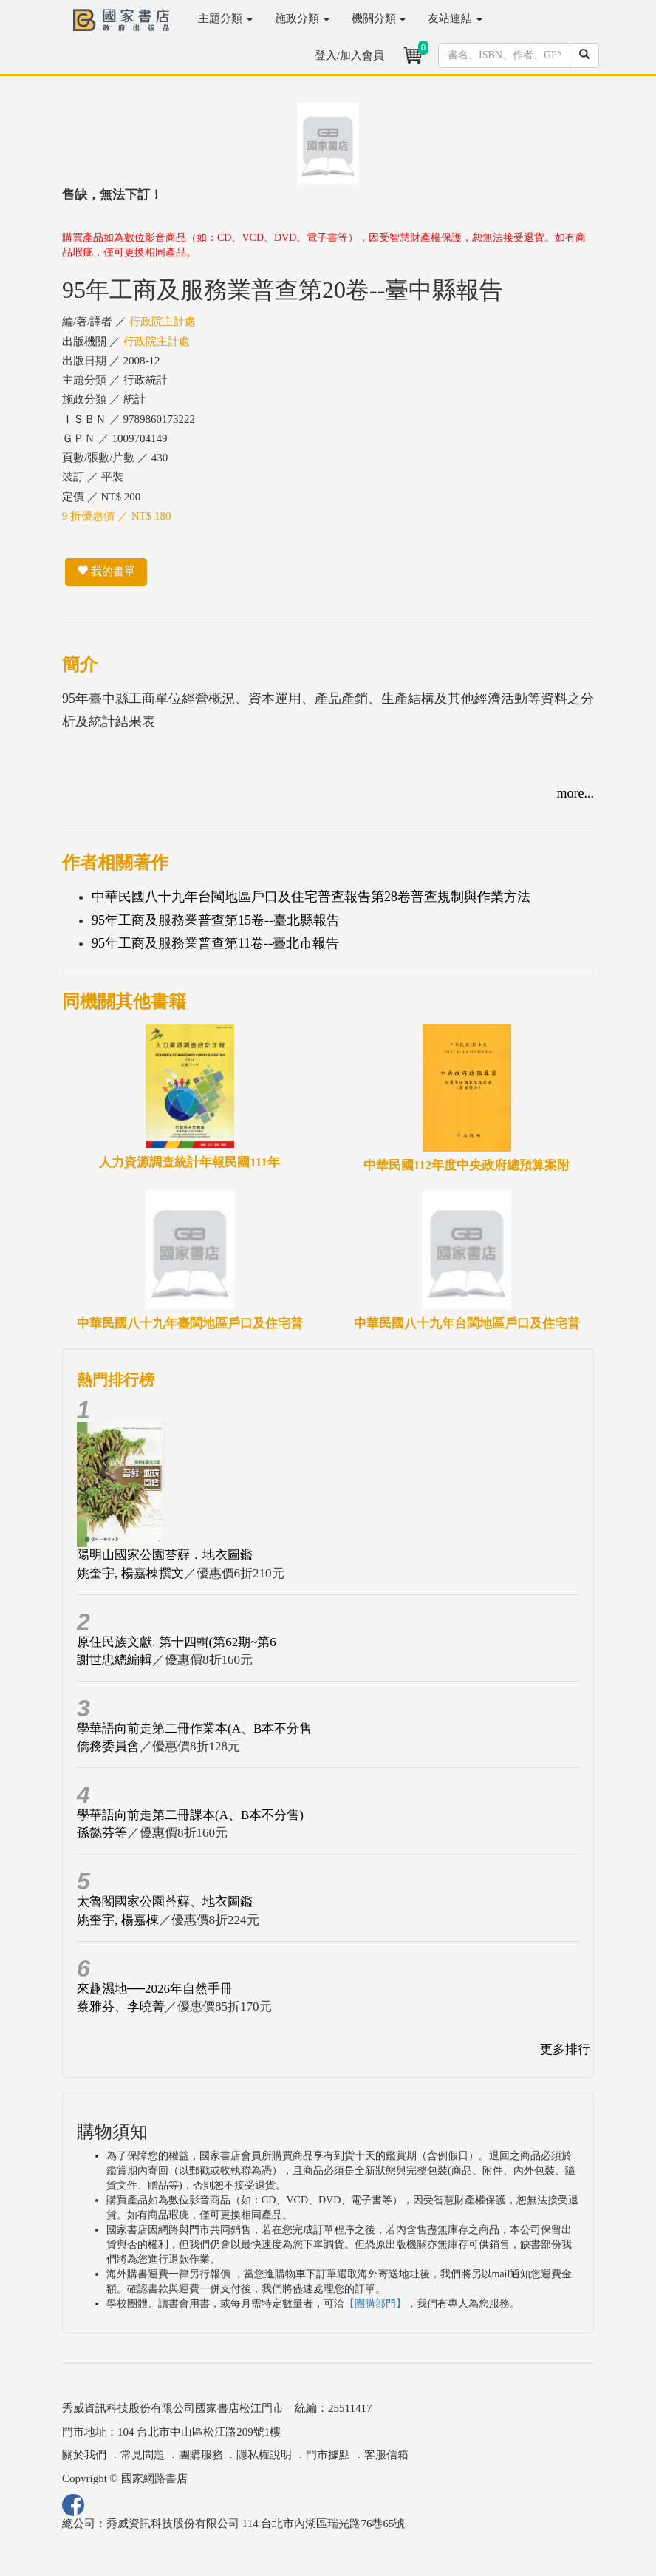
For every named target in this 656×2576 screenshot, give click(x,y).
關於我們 (84, 2455)
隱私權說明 (264, 2455)
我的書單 (106, 571)
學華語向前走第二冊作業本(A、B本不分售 (194, 1729)
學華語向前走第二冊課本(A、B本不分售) (190, 1815)
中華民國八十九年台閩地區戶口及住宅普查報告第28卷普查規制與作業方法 (311, 896)
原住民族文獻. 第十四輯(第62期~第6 (176, 1642)
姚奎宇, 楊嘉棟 (118, 1920)
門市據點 (328, 2455)
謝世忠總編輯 (114, 1660)
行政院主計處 (162, 321)
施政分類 (302, 18)
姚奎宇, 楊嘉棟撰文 (130, 1573)
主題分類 (225, 18)
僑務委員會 (108, 1746)
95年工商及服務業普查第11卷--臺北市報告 (215, 943)
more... (575, 793)
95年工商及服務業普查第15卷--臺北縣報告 (216, 920)
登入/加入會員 (349, 55)
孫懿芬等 (102, 1833)
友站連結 (455, 18)
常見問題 (142, 2455)
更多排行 (565, 2049)
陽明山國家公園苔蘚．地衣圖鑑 (165, 1555)
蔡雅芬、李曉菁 (121, 2006)
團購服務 (201, 2455)
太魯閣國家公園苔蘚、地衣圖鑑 (165, 1901)
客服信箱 (386, 2455)
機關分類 (379, 18)
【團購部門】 (375, 2303)
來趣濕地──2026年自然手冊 (155, 1989)
